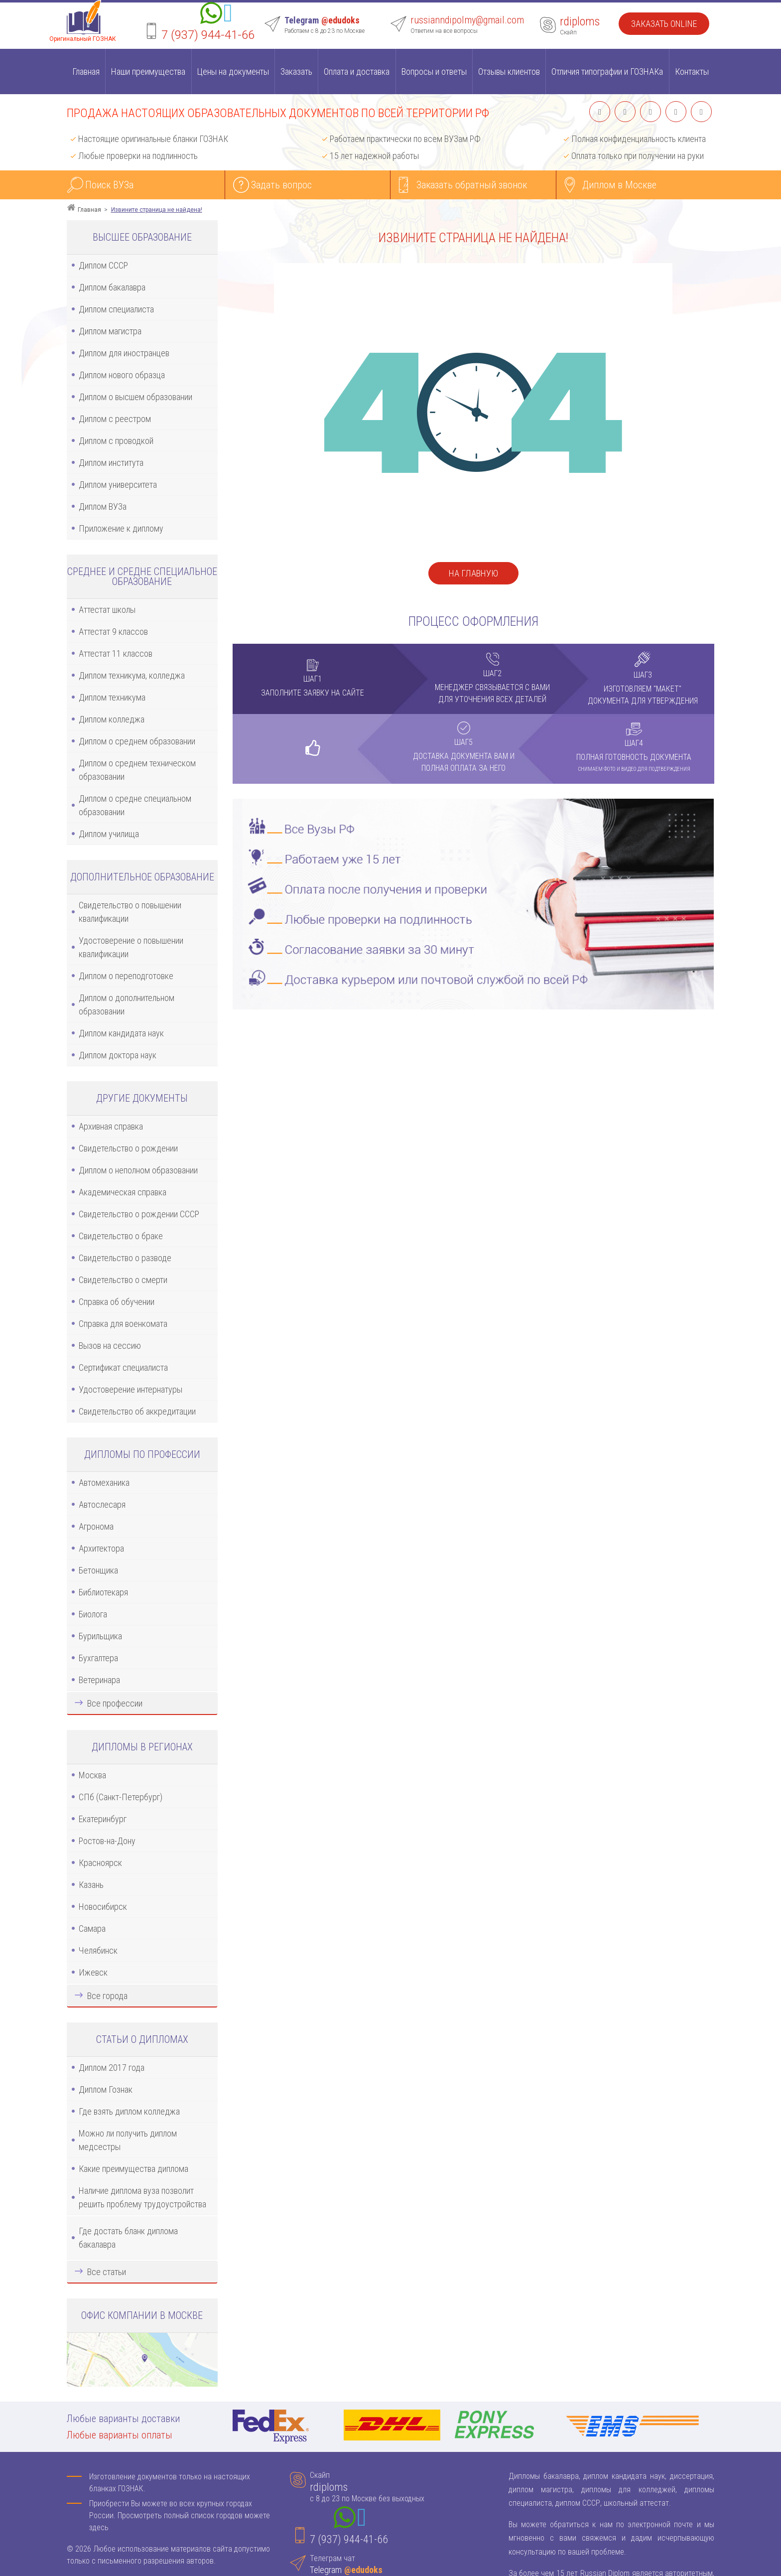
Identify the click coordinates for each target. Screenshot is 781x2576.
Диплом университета (118, 484)
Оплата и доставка (357, 71)
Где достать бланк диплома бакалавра (128, 2238)
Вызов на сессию (110, 1345)
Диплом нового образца (122, 375)
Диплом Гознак (105, 2089)
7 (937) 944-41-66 (208, 35)
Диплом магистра (110, 331)
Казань (91, 1884)
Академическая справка (122, 1192)
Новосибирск (103, 1906)
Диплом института (111, 462)
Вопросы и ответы (434, 71)
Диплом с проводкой (116, 440)
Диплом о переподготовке (126, 976)
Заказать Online (664, 23)
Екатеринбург (103, 1819)
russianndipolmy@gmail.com (467, 20)
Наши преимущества (148, 71)
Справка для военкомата (123, 1323)
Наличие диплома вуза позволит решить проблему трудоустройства (142, 2197)
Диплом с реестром (115, 419)
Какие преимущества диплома (133, 2168)
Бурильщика (100, 1636)
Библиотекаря (103, 1592)
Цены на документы (233, 71)
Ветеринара (99, 1680)
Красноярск (100, 1863)
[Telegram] (228, 14)
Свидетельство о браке (121, 1236)
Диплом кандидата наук (121, 1033)
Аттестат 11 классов (115, 653)
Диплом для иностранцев (124, 353)
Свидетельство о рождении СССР (139, 1214)
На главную (473, 573)
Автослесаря (102, 1504)
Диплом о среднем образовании (137, 741)
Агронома (96, 1526)
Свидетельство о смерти (123, 1280)
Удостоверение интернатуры (130, 1389)
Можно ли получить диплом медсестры (128, 2140)
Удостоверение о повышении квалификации (131, 947)
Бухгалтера (98, 1658)
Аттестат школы (107, 609)
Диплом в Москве (619, 185)
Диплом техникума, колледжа (132, 675)
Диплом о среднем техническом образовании (137, 770)
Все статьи (106, 2272)
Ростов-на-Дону (107, 1841)
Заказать (296, 71)
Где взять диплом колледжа (129, 2111)
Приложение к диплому (121, 528)
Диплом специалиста (116, 309)
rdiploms (580, 21)
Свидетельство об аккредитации (137, 1411)
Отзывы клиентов (509, 71)
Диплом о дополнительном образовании (126, 1004)
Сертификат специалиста (123, 1367)
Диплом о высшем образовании (135, 397)
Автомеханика (104, 1482)
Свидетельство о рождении (128, 1148)
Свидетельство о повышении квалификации (130, 912)
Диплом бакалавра (112, 287)
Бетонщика (98, 1570)
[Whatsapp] (211, 14)
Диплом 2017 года (111, 2067)
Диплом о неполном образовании (138, 1170)
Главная (86, 71)
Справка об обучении (116, 1301)
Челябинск (98, 1950)
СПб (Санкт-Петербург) (120, 1797)
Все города (107, 1996)
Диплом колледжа (111, 719)
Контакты (692, 71)
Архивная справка (111, 1126)
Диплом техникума (112, 697)
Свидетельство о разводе (125, 1258)
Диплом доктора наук (117, 1055)
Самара (92, 1928)
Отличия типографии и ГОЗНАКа (607, 71)
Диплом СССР (103, 265)
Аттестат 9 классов (113, 631)
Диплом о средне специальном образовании (135, 805)
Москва (92, 1775)
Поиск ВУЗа (109, 185)
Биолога (93, 1614)
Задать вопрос (281, 185)
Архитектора (101, 1548)
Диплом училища (109, 834)
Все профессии (114, 1703)
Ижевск (93, 1972)
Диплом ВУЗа (103, 506)
